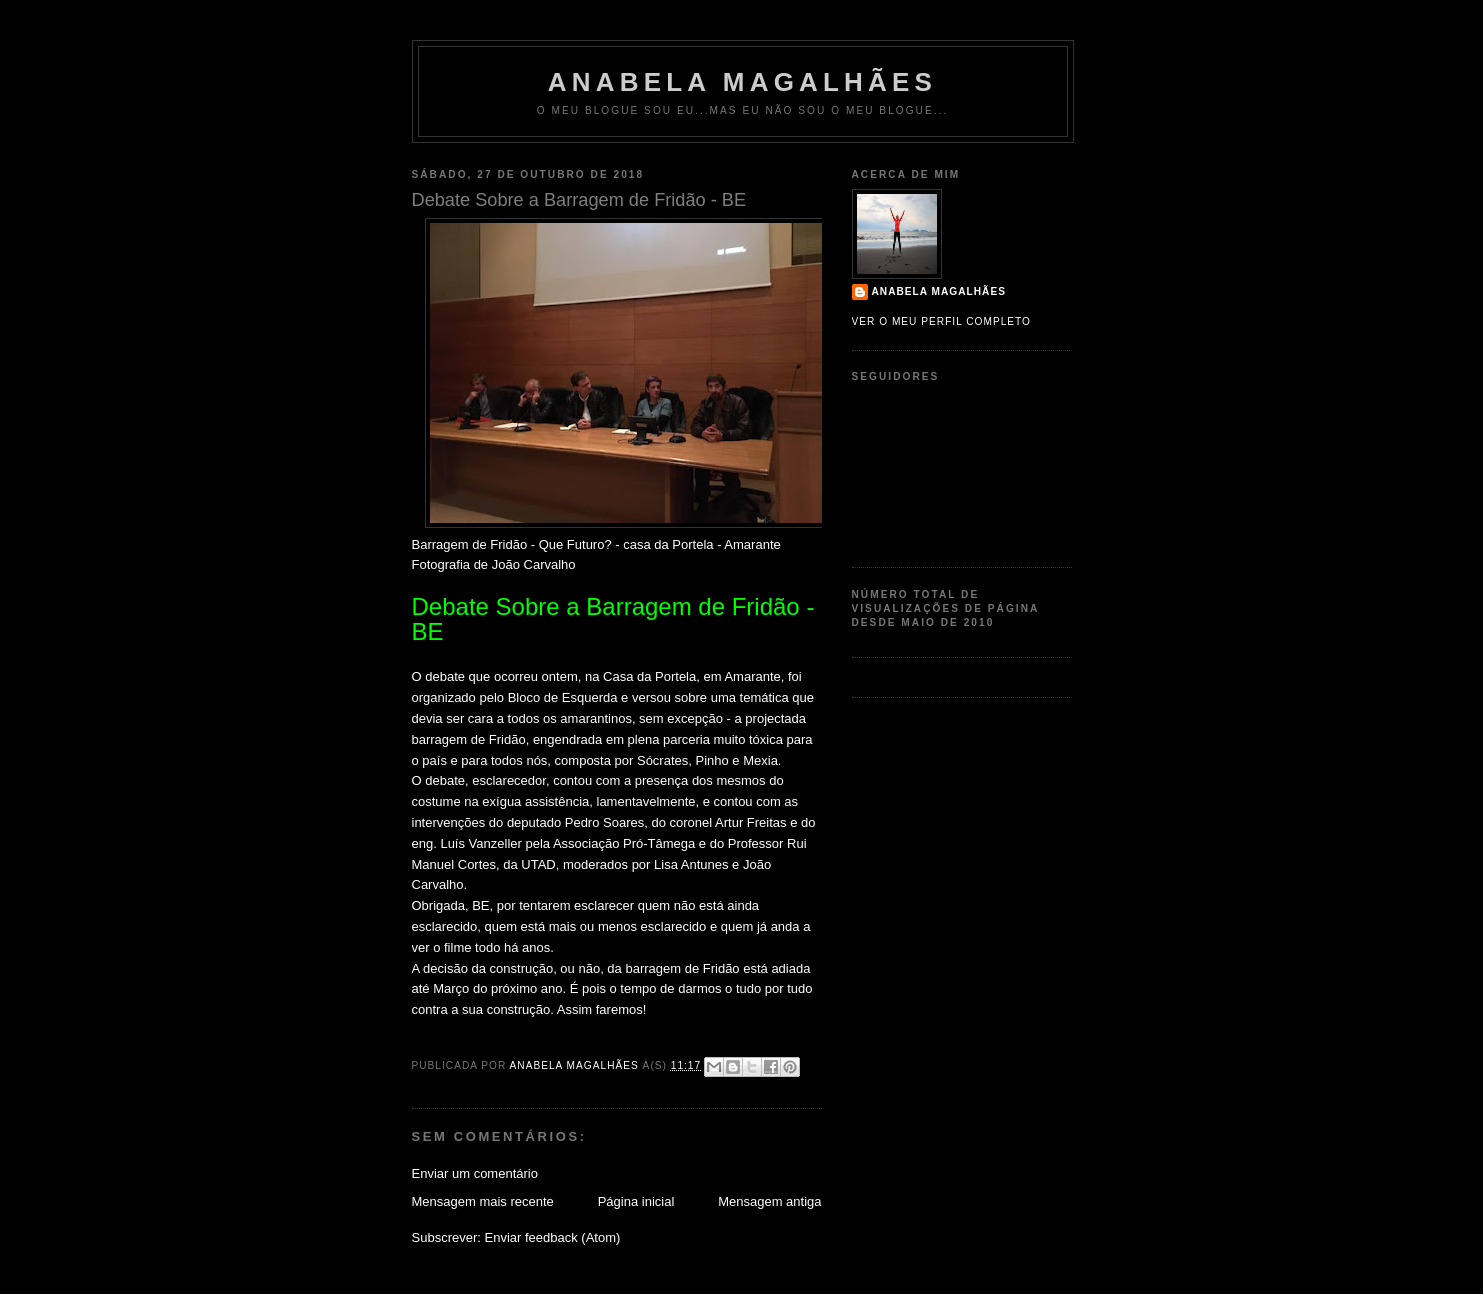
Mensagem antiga (769, 1201)
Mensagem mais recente (483, 1201)
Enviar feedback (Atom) (552, 1237)
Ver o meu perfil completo (942, 321)
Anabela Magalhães (742, 82)
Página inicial (636, 1201)
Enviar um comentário (475, 1173)
